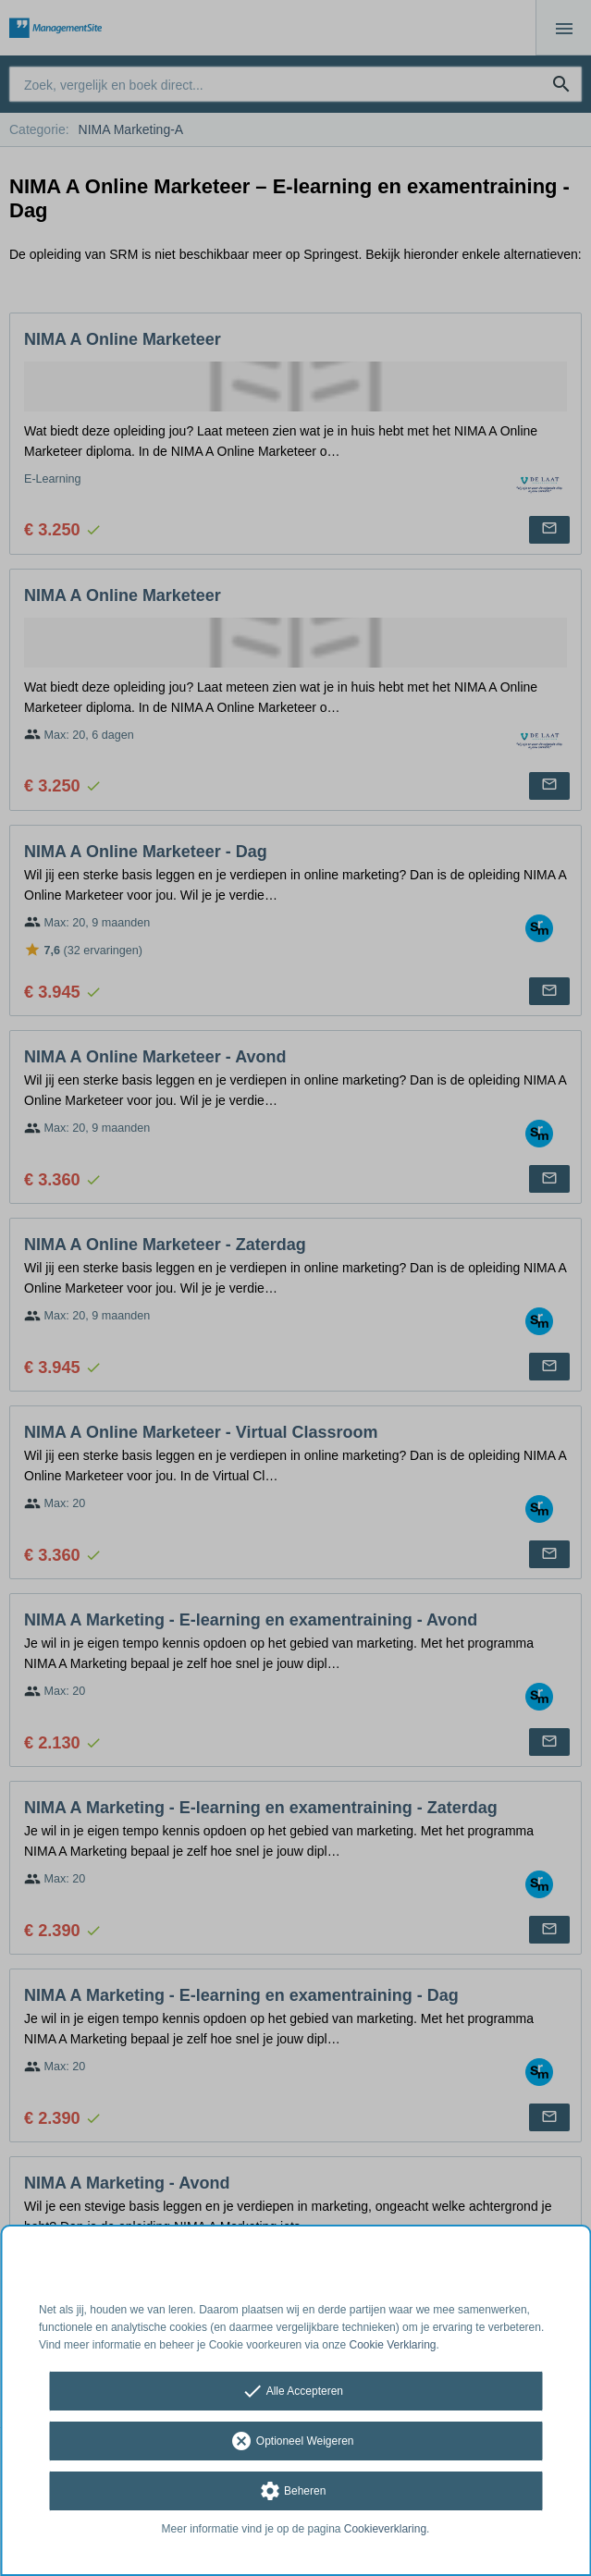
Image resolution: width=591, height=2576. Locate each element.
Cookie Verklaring (393, 2344)
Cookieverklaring (385, 2528)
